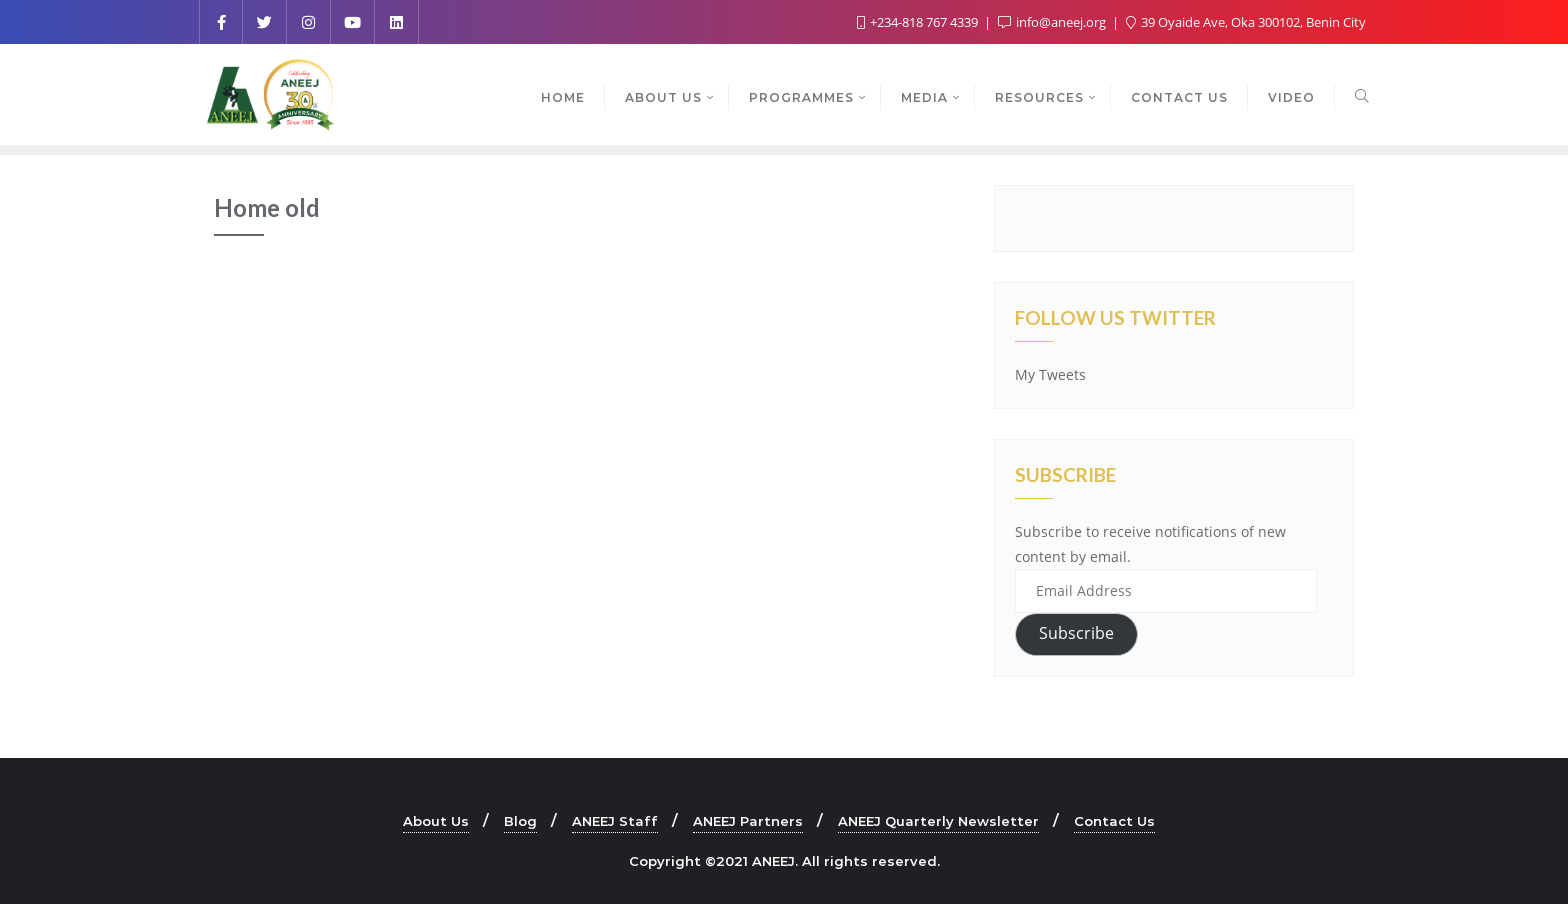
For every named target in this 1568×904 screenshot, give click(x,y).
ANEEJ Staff (615, 821)
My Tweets (1050, 374)
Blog (520, 821)
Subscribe (1076, 633)
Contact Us (1114, 821)
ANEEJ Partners (748, 821)
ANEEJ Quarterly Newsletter (938, 821)
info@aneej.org (1053, 22)
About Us (436, 821)
